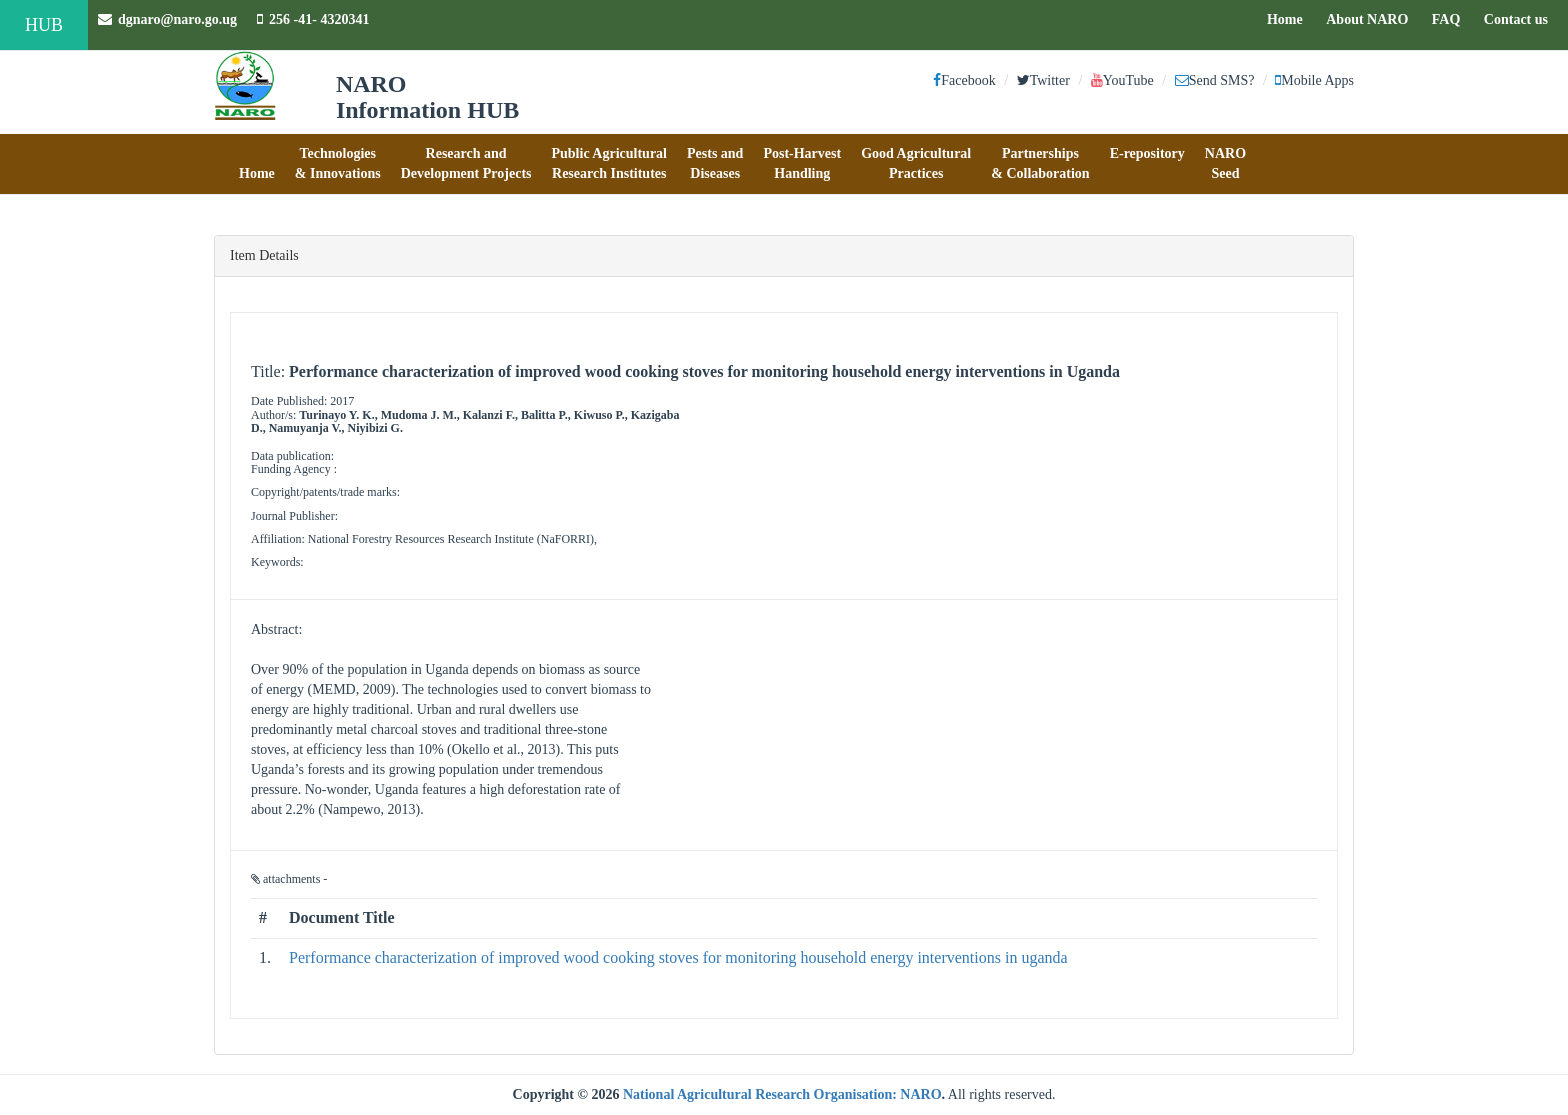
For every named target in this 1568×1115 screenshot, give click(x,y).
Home (1290, 18)
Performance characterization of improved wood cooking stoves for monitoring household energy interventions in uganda (678, 957)
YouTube (1122, 80)
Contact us (1521, 18)
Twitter (1043, 80)
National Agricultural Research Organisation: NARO (782, 1094)
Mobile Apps (1314, 80)
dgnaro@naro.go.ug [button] (167, 19)
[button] (257, 164)
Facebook (964, 80)
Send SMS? (1215, 80)
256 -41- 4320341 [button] (313, 19)
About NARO (1367, 19)
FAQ (1451, 18)
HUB (44, 25)
